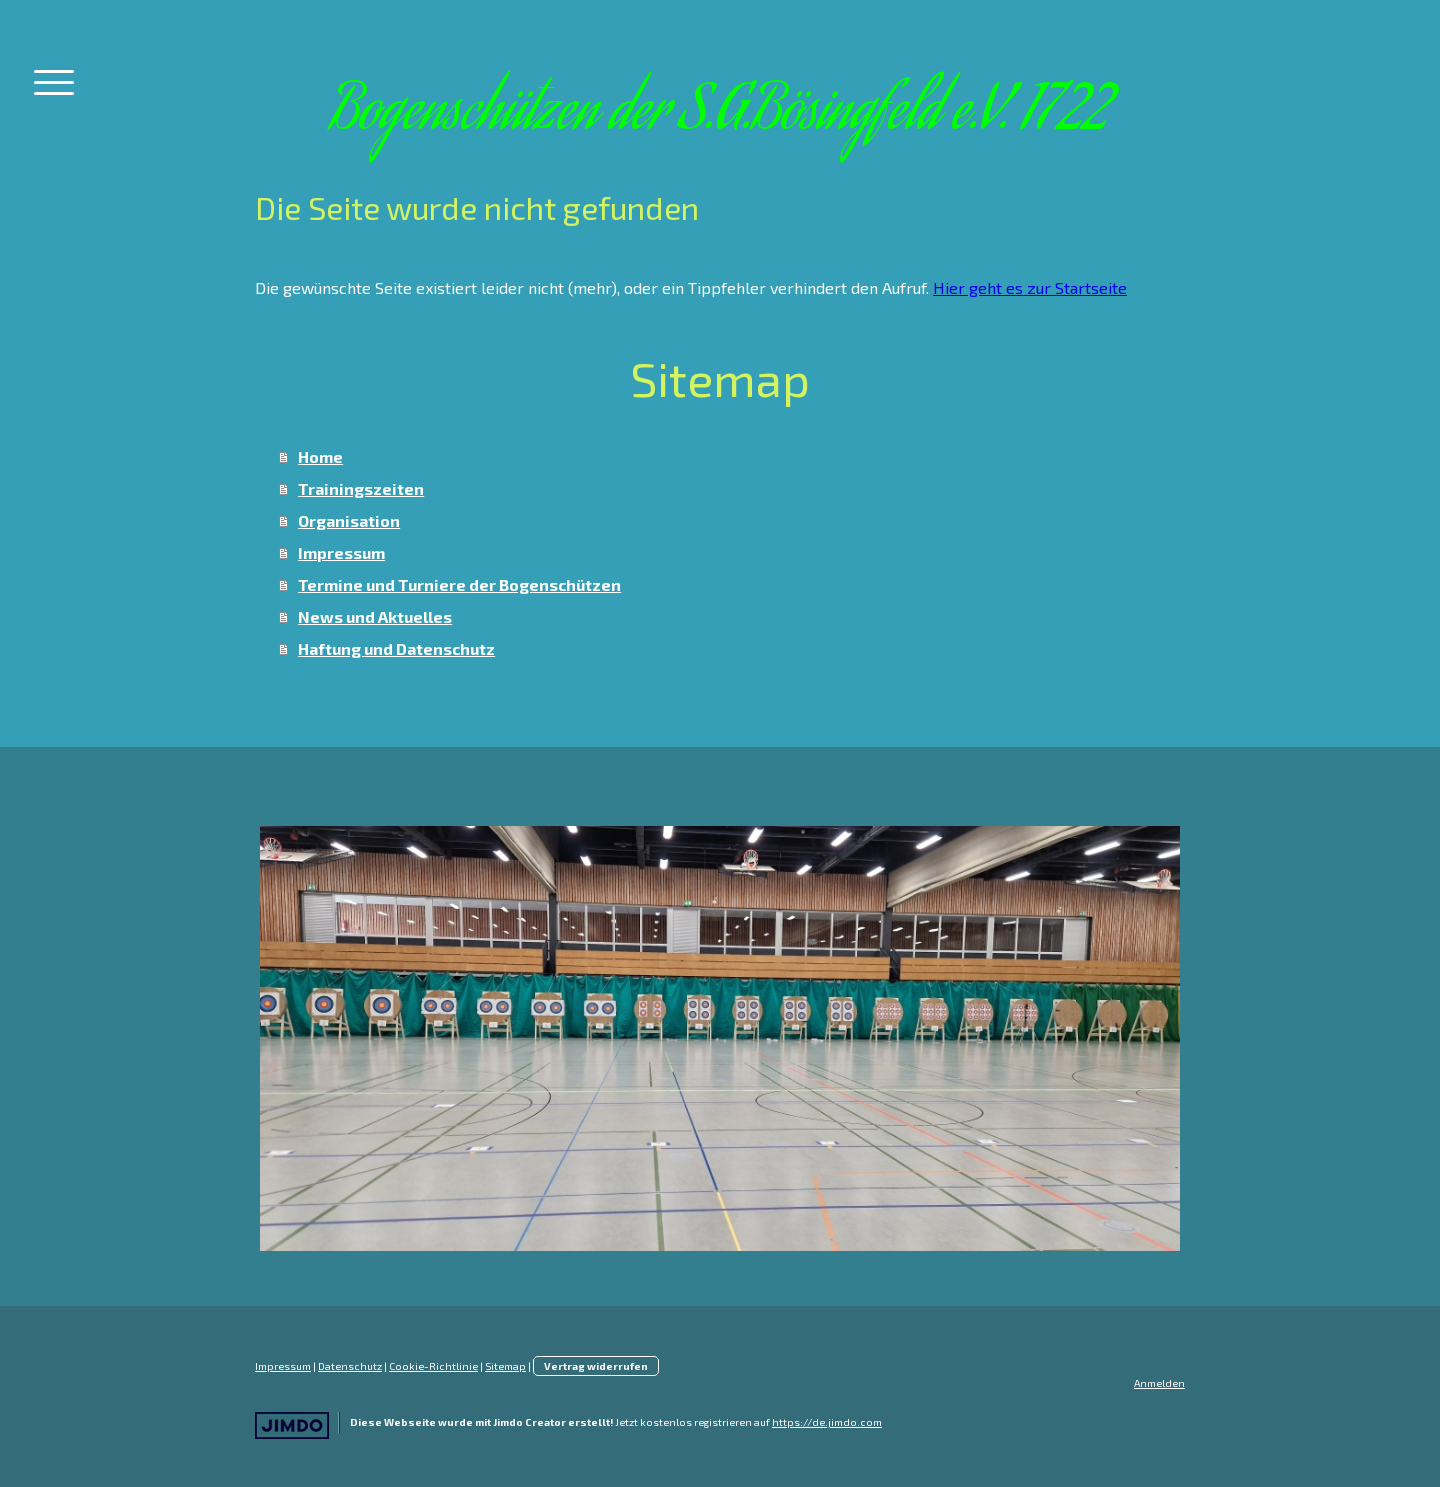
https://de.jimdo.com (827, 1422)
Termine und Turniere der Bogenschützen (459, 584)
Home (320, 456)
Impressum (341, 552)
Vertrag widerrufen (596, 1366)
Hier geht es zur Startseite (1030, 287)
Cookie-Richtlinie (433, 1366)
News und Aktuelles (375, 616)
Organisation (349, 520)
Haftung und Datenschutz (396, 648)
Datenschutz (350, 1366)
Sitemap (505, 1366)
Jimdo (292, 1425)
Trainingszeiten (361, 488)
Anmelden (1159, 1383)
